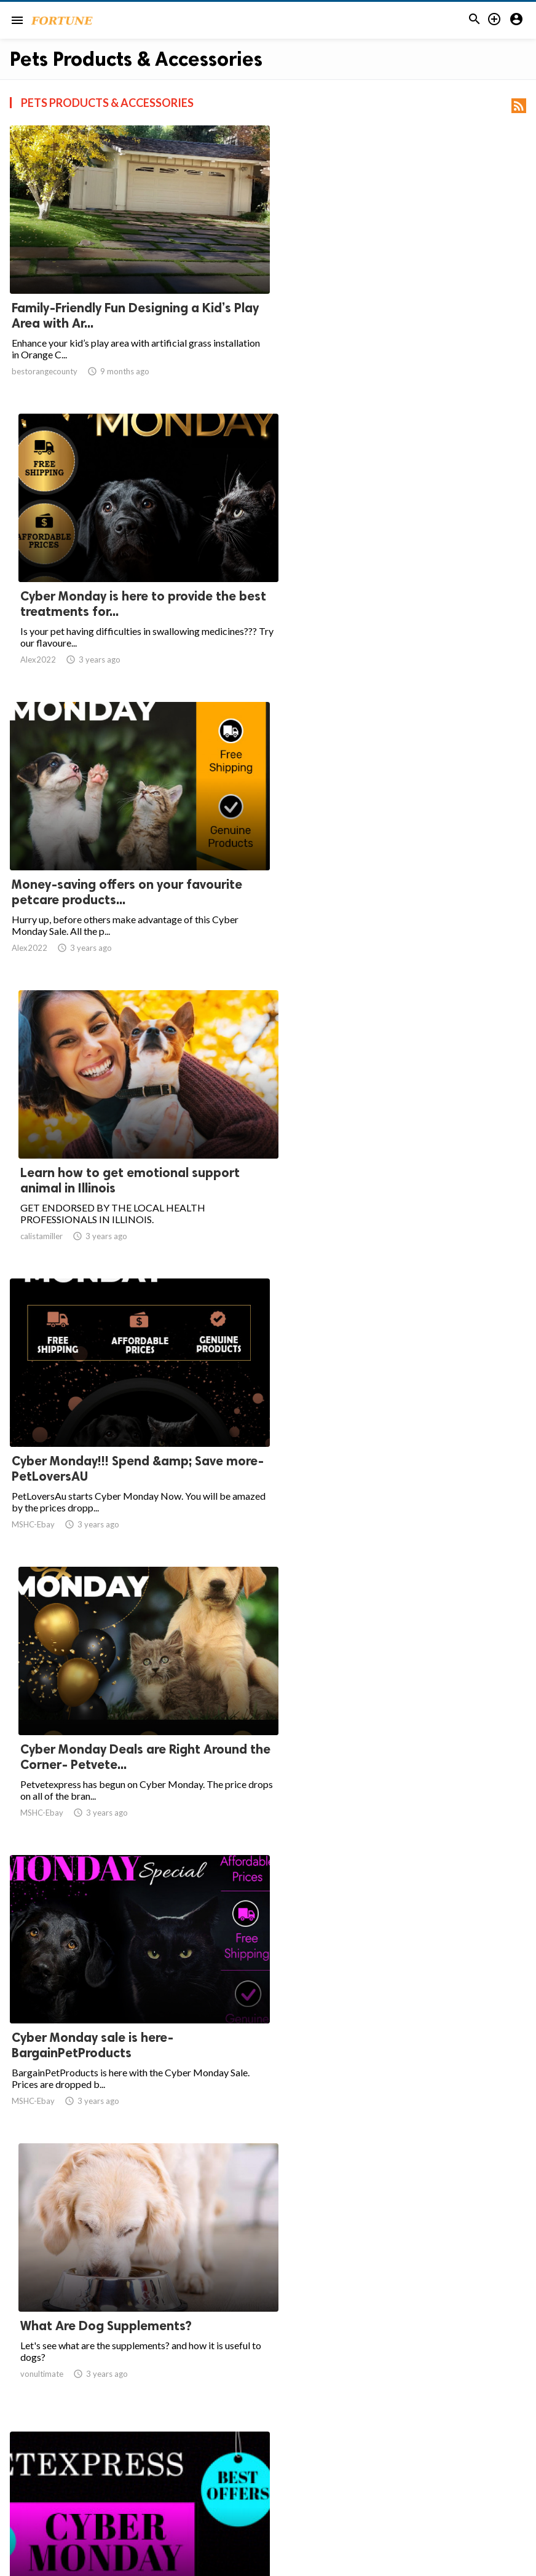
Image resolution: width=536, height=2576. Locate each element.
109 (430, 2457)
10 (349, 2457)
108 (403, 2457)
